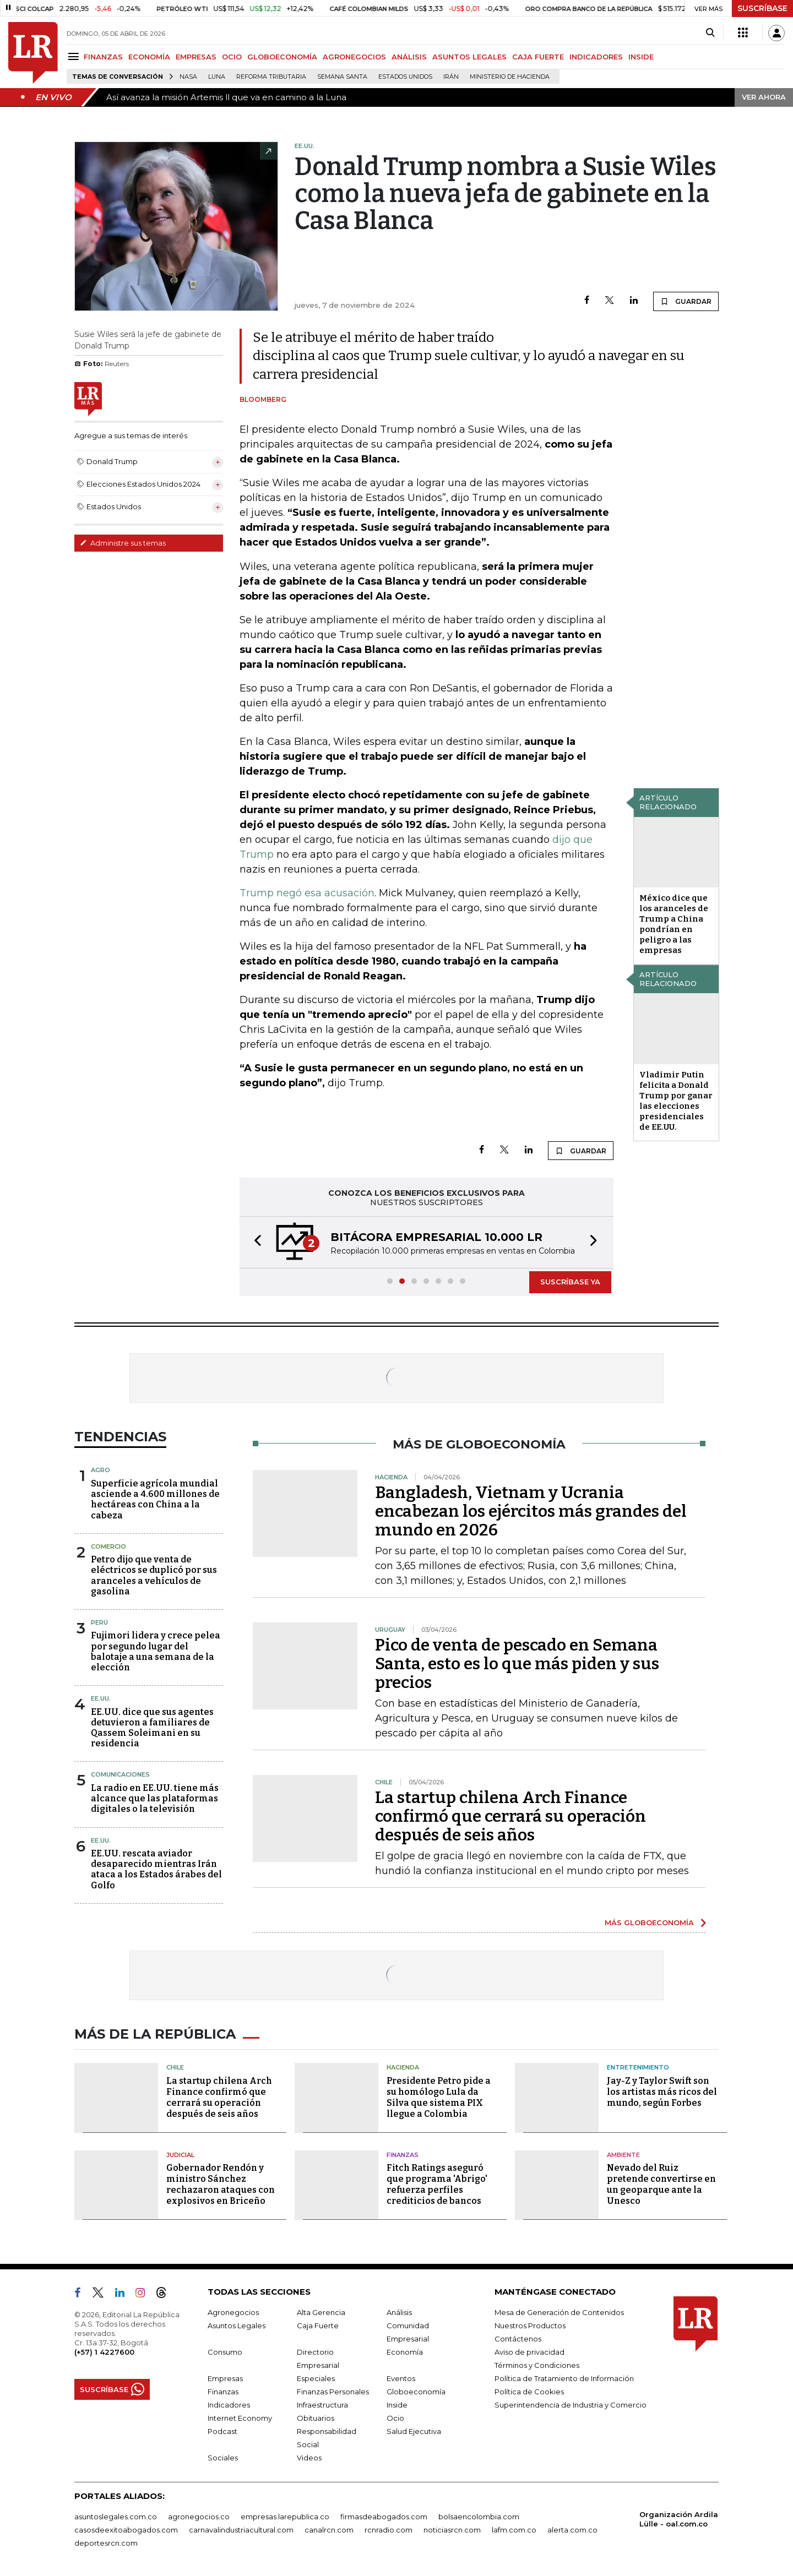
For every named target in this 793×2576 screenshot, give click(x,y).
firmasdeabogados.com (383, 2516)
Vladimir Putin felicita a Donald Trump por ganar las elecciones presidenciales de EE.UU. (676, 1101)
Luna (216, 76)
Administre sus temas (123, 542)
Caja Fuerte (318, 2325)
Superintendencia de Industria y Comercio (571, 2404)
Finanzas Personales (333, 2391)
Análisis (399, 2312)
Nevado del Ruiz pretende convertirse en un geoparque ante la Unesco (661, 2184)
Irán (451, 76)
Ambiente (623, 2155)
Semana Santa (342, 76)
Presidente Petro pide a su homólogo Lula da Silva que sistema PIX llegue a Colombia (439, 2097)
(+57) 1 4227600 (104, 2352)
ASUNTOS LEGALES (469, 56)
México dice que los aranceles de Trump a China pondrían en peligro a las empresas (673, 924)
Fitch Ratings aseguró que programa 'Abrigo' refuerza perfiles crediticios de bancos (437, 2184)
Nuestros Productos (530, 2325)
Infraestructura (322, 2404)
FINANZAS (103, 56)
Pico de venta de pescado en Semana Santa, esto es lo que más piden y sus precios (517, 1663)
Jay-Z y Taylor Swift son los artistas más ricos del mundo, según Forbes (662, 2092)
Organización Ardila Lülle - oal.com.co (678, 2519)
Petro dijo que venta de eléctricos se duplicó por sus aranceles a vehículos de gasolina (154, 1575)
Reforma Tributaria (271, 76)
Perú (99, 1622)
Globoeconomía (416, 2391)
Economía (405, 2352)
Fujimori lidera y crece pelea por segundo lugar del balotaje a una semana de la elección (155, 1651)
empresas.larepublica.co (285, 2516)
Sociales (223, 2457)
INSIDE (641, 56)
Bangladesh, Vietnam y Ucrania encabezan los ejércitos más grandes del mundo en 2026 (531, 1511)
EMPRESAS (196, 56)
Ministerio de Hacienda (510, 76)
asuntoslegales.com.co (115, 2516)
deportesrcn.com (106, 2543)
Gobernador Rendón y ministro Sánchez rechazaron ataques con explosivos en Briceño (220, 2184)
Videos (309, 2457)
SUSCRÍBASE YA (570, 1281)
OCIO (232, 56)
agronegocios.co (199, 2516)
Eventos (401, 2378)
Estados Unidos (405, 76)
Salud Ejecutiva (414, 2431)
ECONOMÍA (149, 56)
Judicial (180, 2155)
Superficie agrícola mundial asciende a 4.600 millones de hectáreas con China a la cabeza (155, 1499)
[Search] (710, 33)
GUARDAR (685, 301)
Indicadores (229, 2404)
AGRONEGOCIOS (354, 56)
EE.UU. (101, 1698)
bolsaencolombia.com (478, 2516)
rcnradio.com (388, 2529)
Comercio (108, 1546)
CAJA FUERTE (538, 56)
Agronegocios (233, 2312)
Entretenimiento (638, 2067)
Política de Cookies (529, 2391)
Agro (100, 1470)
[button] (254, 1242)
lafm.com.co (514, 2529)
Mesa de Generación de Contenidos (559, 2312)
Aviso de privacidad (529, 2352)
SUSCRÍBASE (762, 8)
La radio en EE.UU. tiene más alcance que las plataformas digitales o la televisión (155, 1798)
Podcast (222, 2431)
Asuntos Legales (236, 2325)
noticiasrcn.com (452, 2529)
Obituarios (315, 2418)
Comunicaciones (120, 1774)
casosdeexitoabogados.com (126, 2529)
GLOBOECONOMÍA (282, 56)
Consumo (225, 2352)
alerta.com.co (572, 2529)
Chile (175, 2067)
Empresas (225, 2378)
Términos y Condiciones (537, 2365)
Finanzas (403, 2155)
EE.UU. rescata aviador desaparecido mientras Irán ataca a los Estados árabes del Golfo (156, 1869)
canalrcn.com (329, 2529)
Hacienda (403, 2067)
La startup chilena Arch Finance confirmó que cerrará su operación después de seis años (510, 1816)
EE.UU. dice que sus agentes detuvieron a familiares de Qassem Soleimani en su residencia (152, 1728)
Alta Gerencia (321, 2312)
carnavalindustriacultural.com (241, 2529)
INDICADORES (596, 56)
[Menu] (75, 56)
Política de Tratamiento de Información (564, 2378)
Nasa (188, 76)
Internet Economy (240, 2418)
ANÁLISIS (409, 56)
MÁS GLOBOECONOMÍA (649, 1922)
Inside (397, 2404)
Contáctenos (518, 2338)
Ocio (395, 2418)
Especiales (316, 2378)
